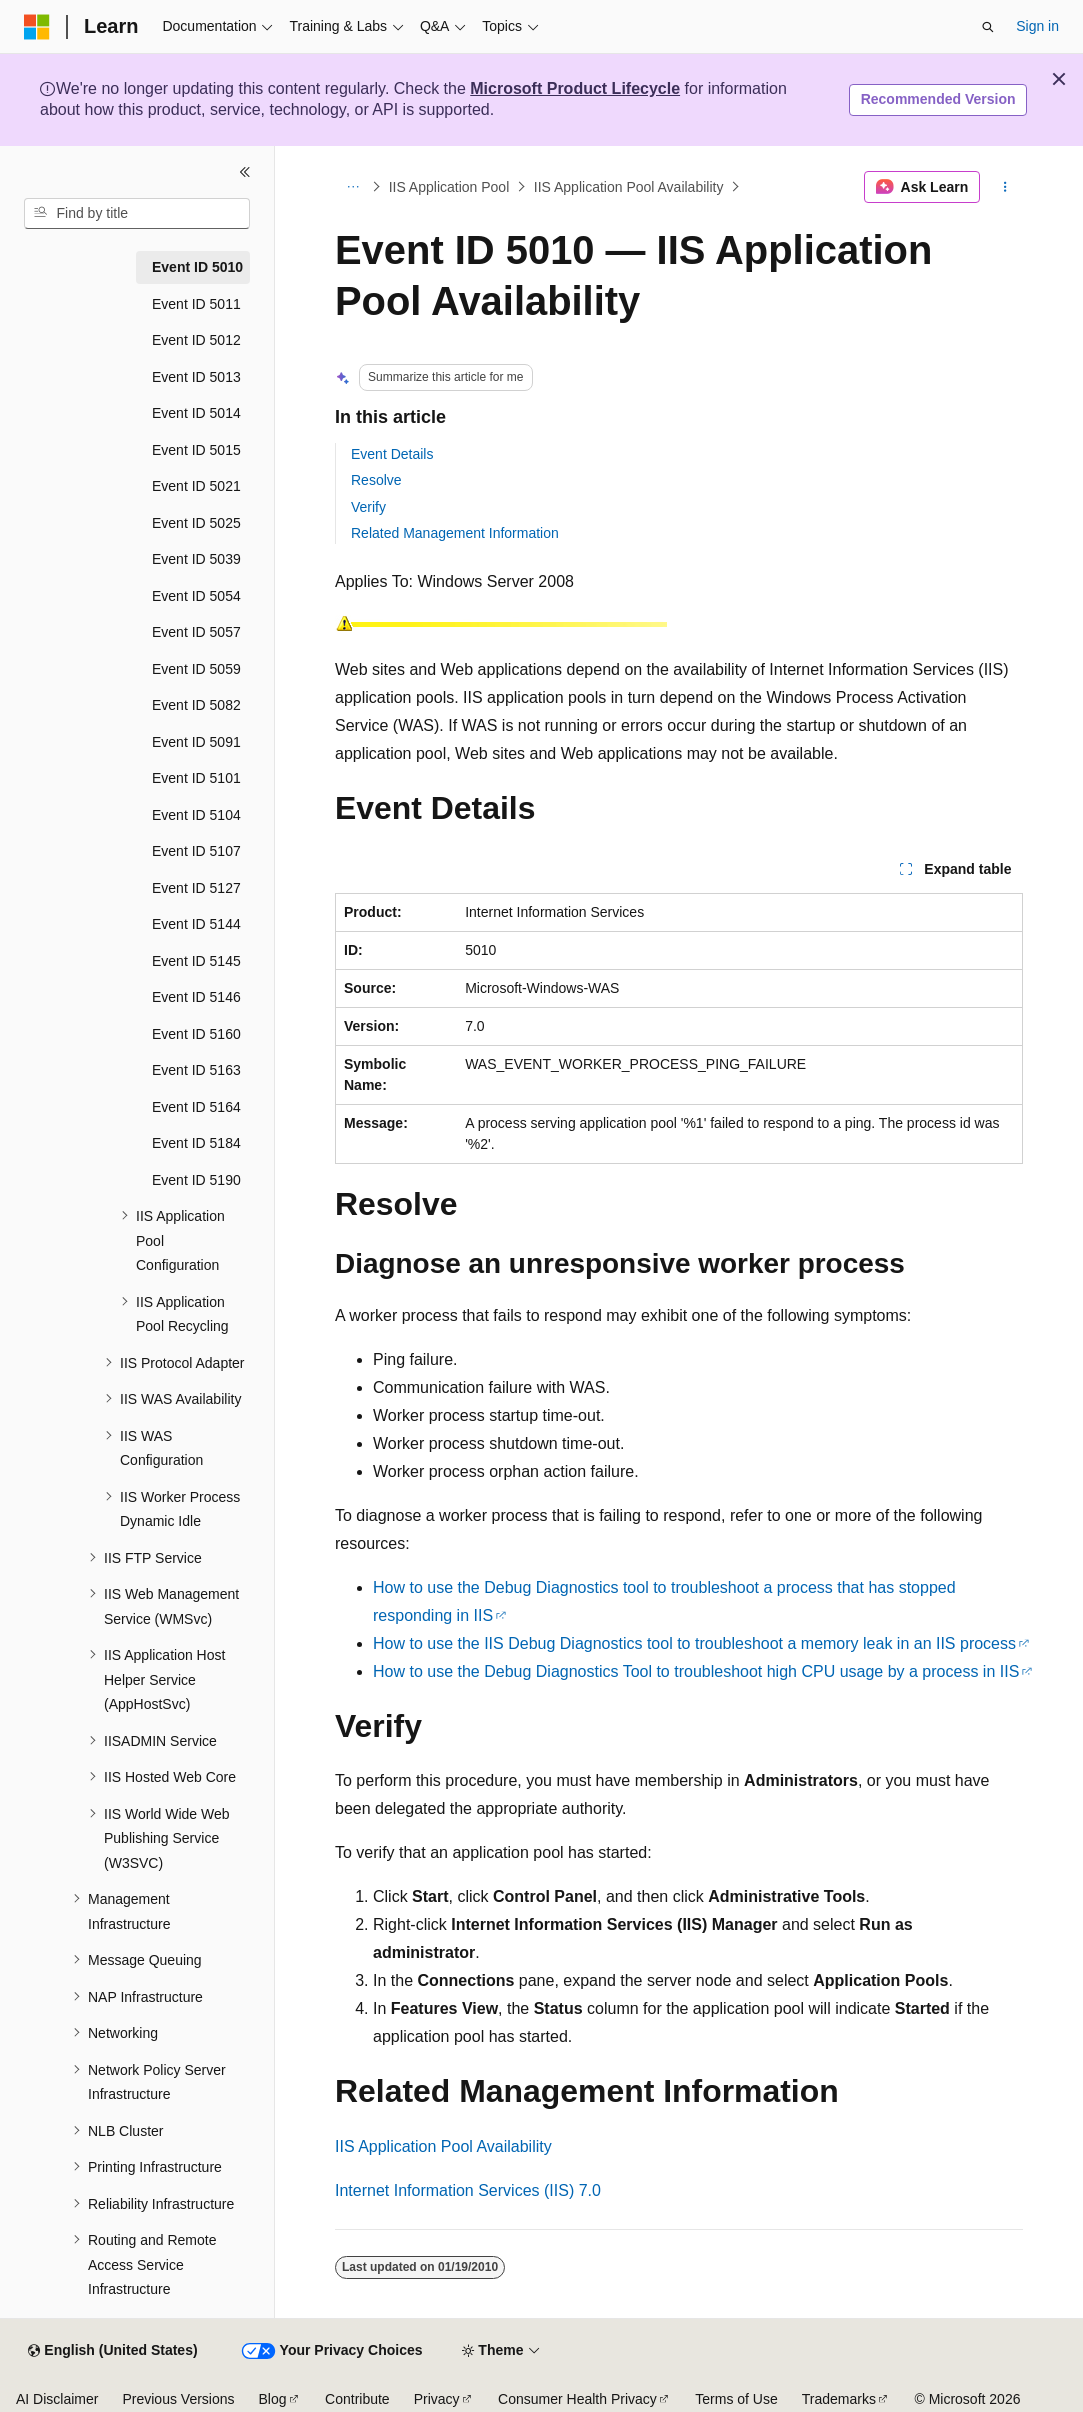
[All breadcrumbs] (352, 187)
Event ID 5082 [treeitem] (196, 705)
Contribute (357, 2399)
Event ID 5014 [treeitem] (196, 413)
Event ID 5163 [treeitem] (196, 1070)
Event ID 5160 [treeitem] (196, 1034)
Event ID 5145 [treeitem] (196, 961)
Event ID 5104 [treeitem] (196, 815)
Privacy (437, 2399)
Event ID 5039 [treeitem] (196, 559)
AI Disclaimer (57, 2399)
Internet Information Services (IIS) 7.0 (468, 2190)
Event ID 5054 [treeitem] (196, 596)
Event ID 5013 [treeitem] (196, 377)
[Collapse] (245, 172)
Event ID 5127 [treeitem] (196, 888)
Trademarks (839, 2399)
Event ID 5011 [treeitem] (196, 304)
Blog (273, 2399)
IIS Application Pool (449, 187)
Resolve (376, 480)
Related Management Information (455, 533)
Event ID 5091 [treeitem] (196, 742)
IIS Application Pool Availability (629, 187)
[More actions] (1005, 187)
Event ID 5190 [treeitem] (196, 1180)
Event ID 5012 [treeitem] (196, 340)
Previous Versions (178, 2399)
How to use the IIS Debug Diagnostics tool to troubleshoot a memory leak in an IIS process (694, 1643)
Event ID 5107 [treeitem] (196, 851)
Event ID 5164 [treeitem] (196, 1107)
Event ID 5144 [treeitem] (196, 924)
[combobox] (137, 214)
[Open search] (988, 27)
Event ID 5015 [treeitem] (196, 450)
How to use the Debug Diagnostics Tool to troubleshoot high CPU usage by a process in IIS (696, 1671)
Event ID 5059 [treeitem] (196, 669)
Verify (368, 507)
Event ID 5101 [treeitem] (196, 778)
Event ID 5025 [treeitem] (196, 523)
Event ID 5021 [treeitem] (196, 486)
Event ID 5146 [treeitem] (196, 997)
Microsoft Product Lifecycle (575, 88)
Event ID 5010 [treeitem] (197, 267)
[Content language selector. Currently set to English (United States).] (112, 2351)
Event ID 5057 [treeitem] (196, 632)
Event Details (392, 454)
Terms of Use (736, 2399)
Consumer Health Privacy (577, 2399)
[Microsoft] (37, 27)
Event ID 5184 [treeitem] (196, 1143)
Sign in (1037, 26)
